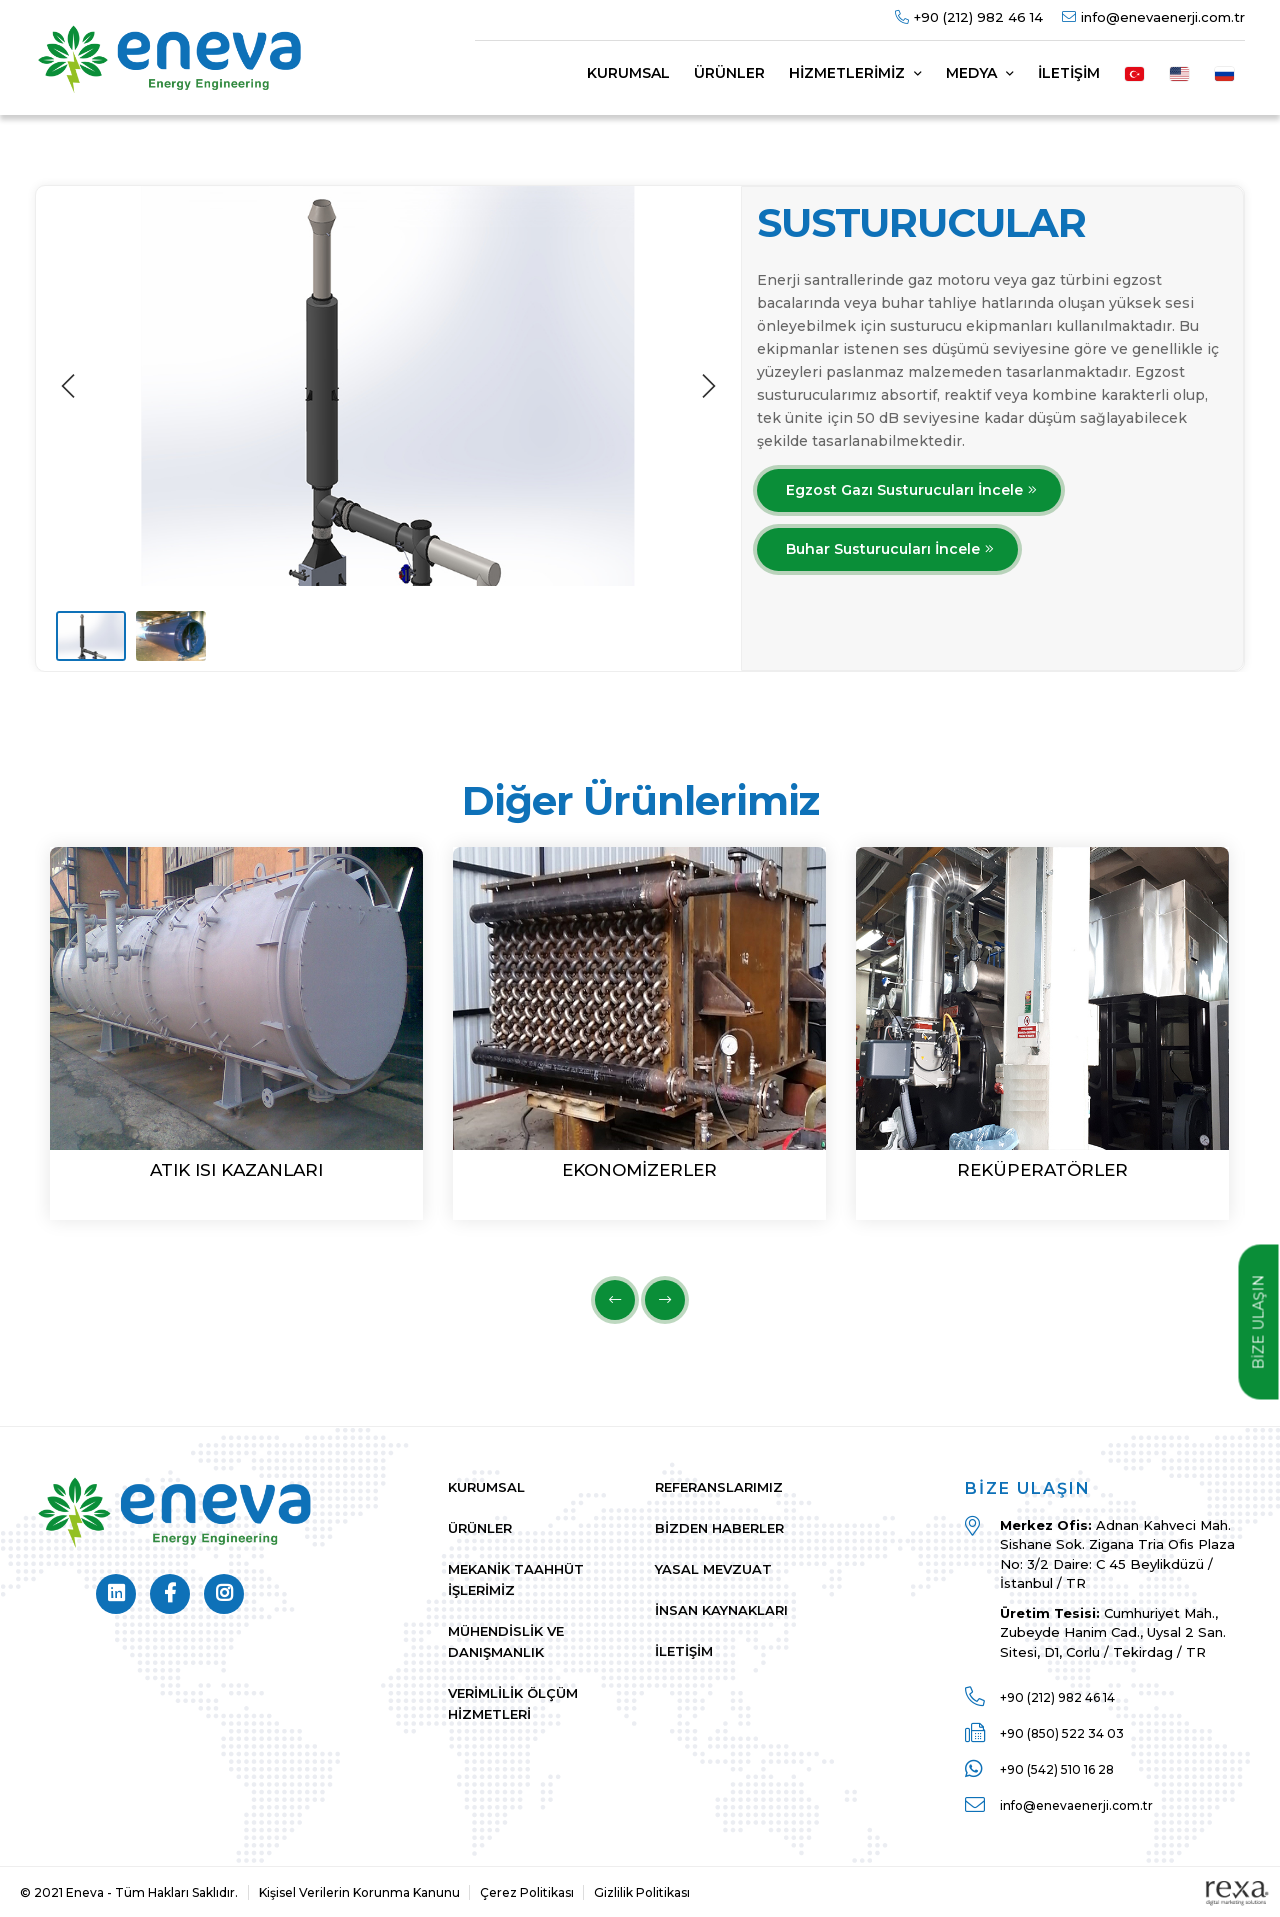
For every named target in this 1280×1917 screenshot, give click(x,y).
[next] (706, 386)
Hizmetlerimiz (855, 73)
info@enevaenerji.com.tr (1163, 17)
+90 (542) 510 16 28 (1057, 1769)
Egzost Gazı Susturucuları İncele (904, 490)
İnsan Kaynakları (721, 1610)
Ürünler (729, 73)
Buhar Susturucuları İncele (883, 549)
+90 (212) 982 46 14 (978, 17)
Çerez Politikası (527, 1892)
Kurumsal (628, 73)
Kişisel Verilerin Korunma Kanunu (359, 1892)
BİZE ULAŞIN (1259, 1321)
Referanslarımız (719, 1487)
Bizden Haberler (719, 1528)
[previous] (71, 386)
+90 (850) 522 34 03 (1062, 1733)
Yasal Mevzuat (713, 1569)
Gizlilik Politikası (642, 1892)
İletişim (1069, 73)
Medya (980, 73)
